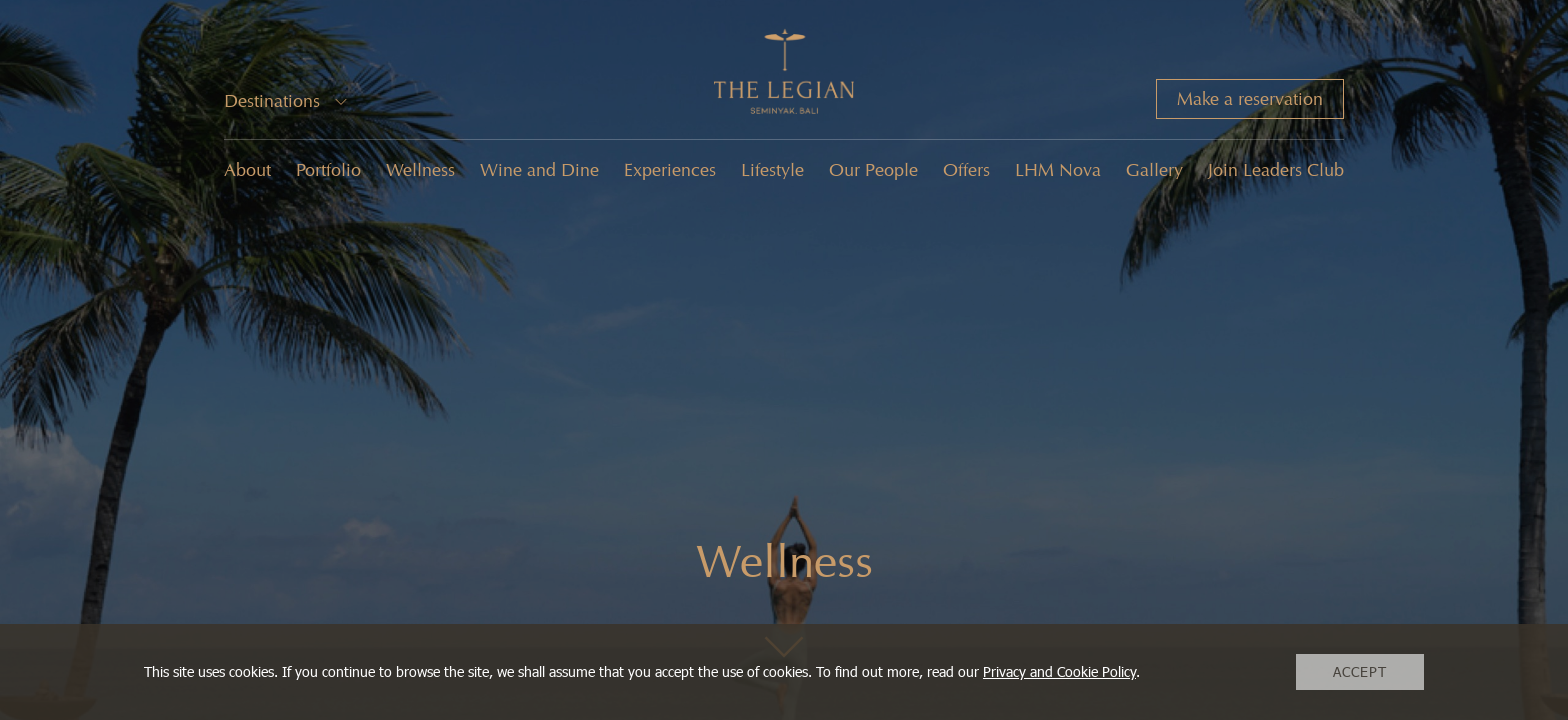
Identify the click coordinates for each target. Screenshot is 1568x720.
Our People (873, 170)
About (247, 170)
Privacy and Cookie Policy (1059, 671)
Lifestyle (772, 170)
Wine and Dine (539, 170)
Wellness (420, 170)
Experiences (670, 170)
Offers (966, 170)
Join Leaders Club (1276, 170)
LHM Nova (1058, 170)
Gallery (1154, 170)
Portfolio (328, 170)
